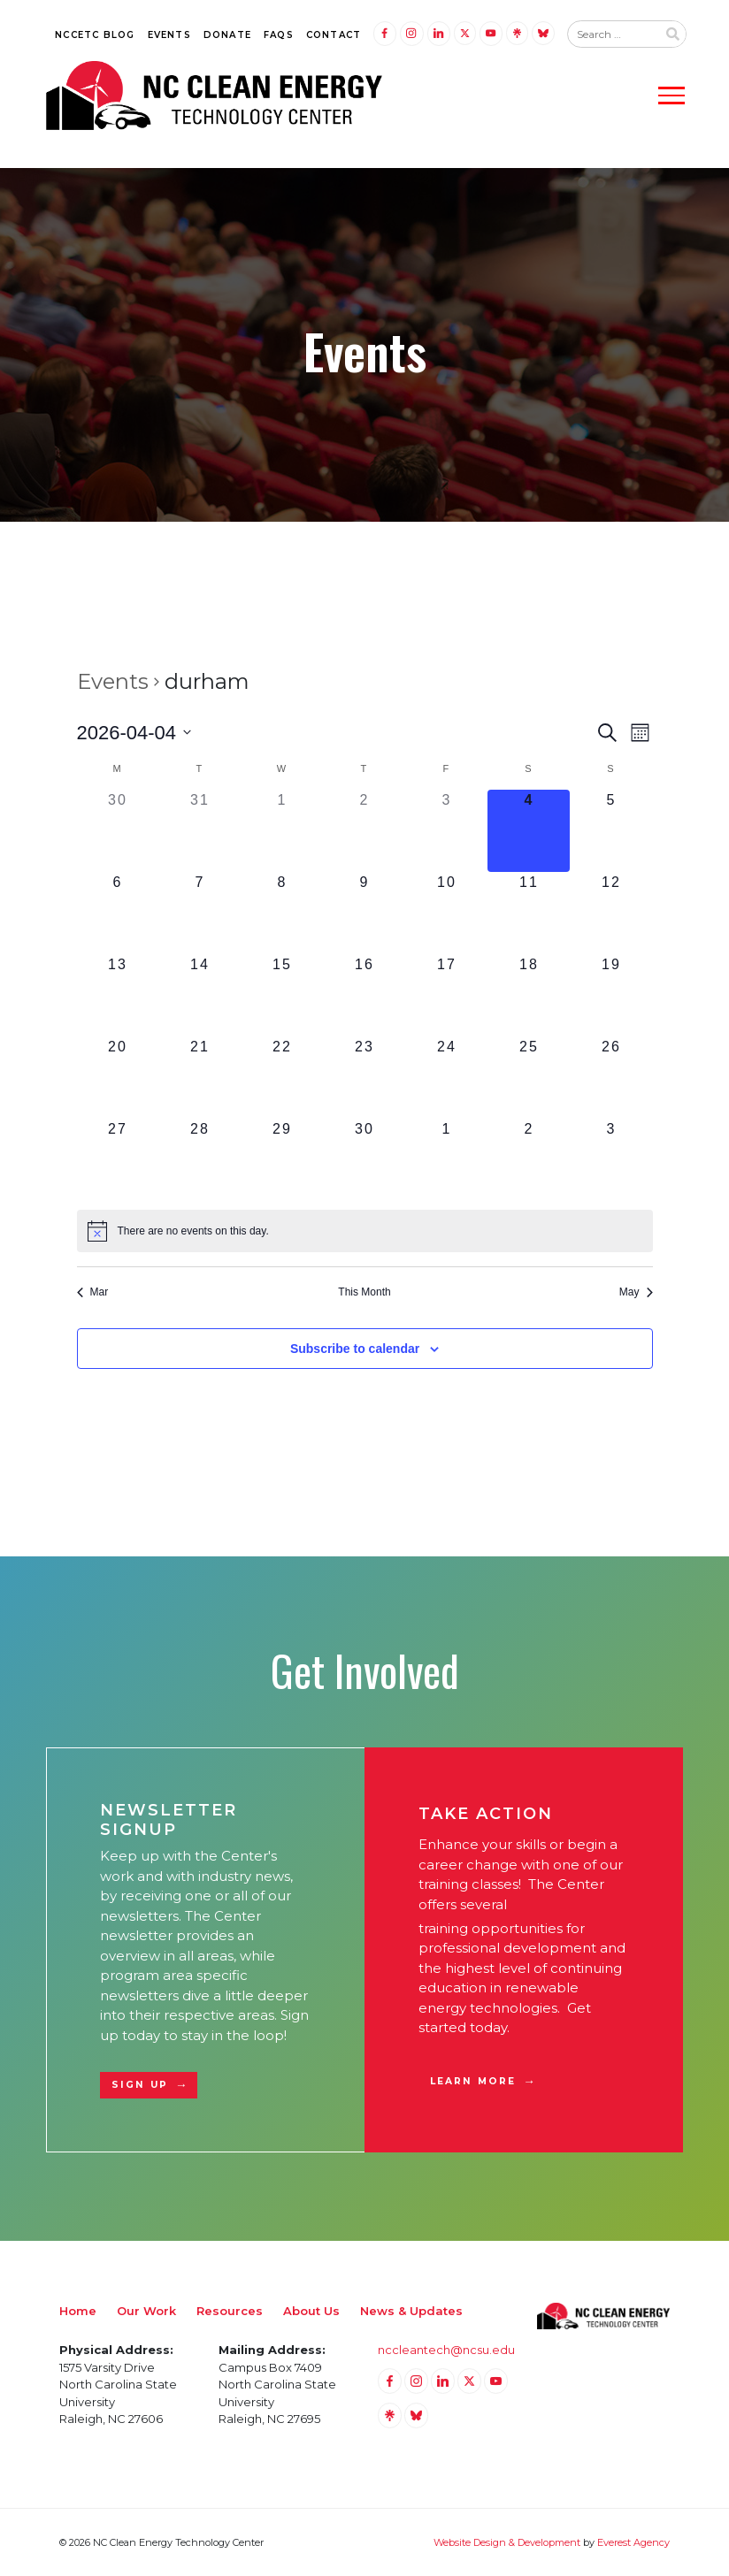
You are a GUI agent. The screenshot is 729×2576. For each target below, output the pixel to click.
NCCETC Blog (94, 35)
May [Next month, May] (636, 1292)
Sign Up (139, 2085)
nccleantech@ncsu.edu (446, 2350)
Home (77, 2311)
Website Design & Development (507, 2542)
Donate (227, 35)
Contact (333, 35)
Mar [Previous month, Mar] (93, 1292)
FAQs (279, 35)
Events (169, 35)
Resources (229, 2311)
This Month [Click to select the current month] (364, 1292)
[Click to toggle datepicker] (134, 732)
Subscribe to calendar (354, 1349)
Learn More (473, 2081)
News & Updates (411, 2311)
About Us (311, 2311)
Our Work (146, 2311)
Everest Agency (633, 2542)
